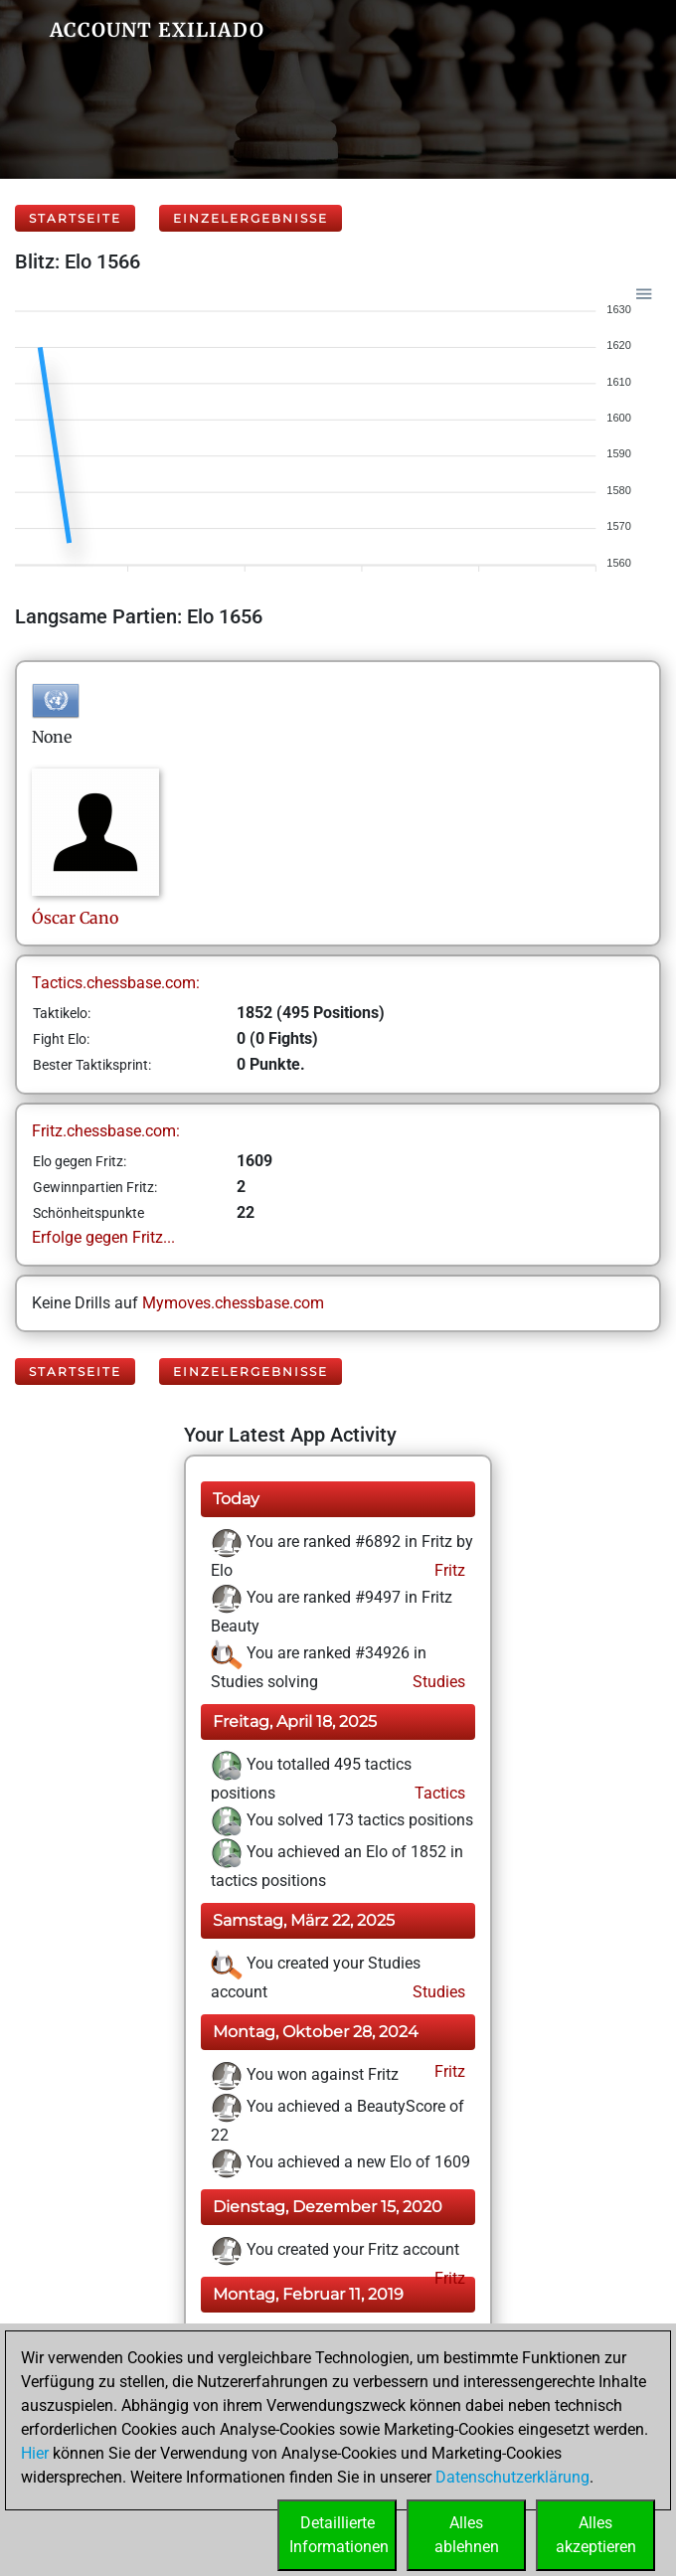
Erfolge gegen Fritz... (103, 1237)
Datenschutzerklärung (512, 2477)
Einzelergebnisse (250, 218)
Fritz (447, 1570)
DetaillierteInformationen (339, 2534)
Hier (35, 2453)
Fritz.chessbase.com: (106, 1130)
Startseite (75, 218)
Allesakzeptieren (596, 2534)
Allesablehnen (466, 2534)
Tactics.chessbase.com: (116, 982)
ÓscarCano (75, 918)
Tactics (438, 1793)
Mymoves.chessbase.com (233, 1302)
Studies (437, 1681)
